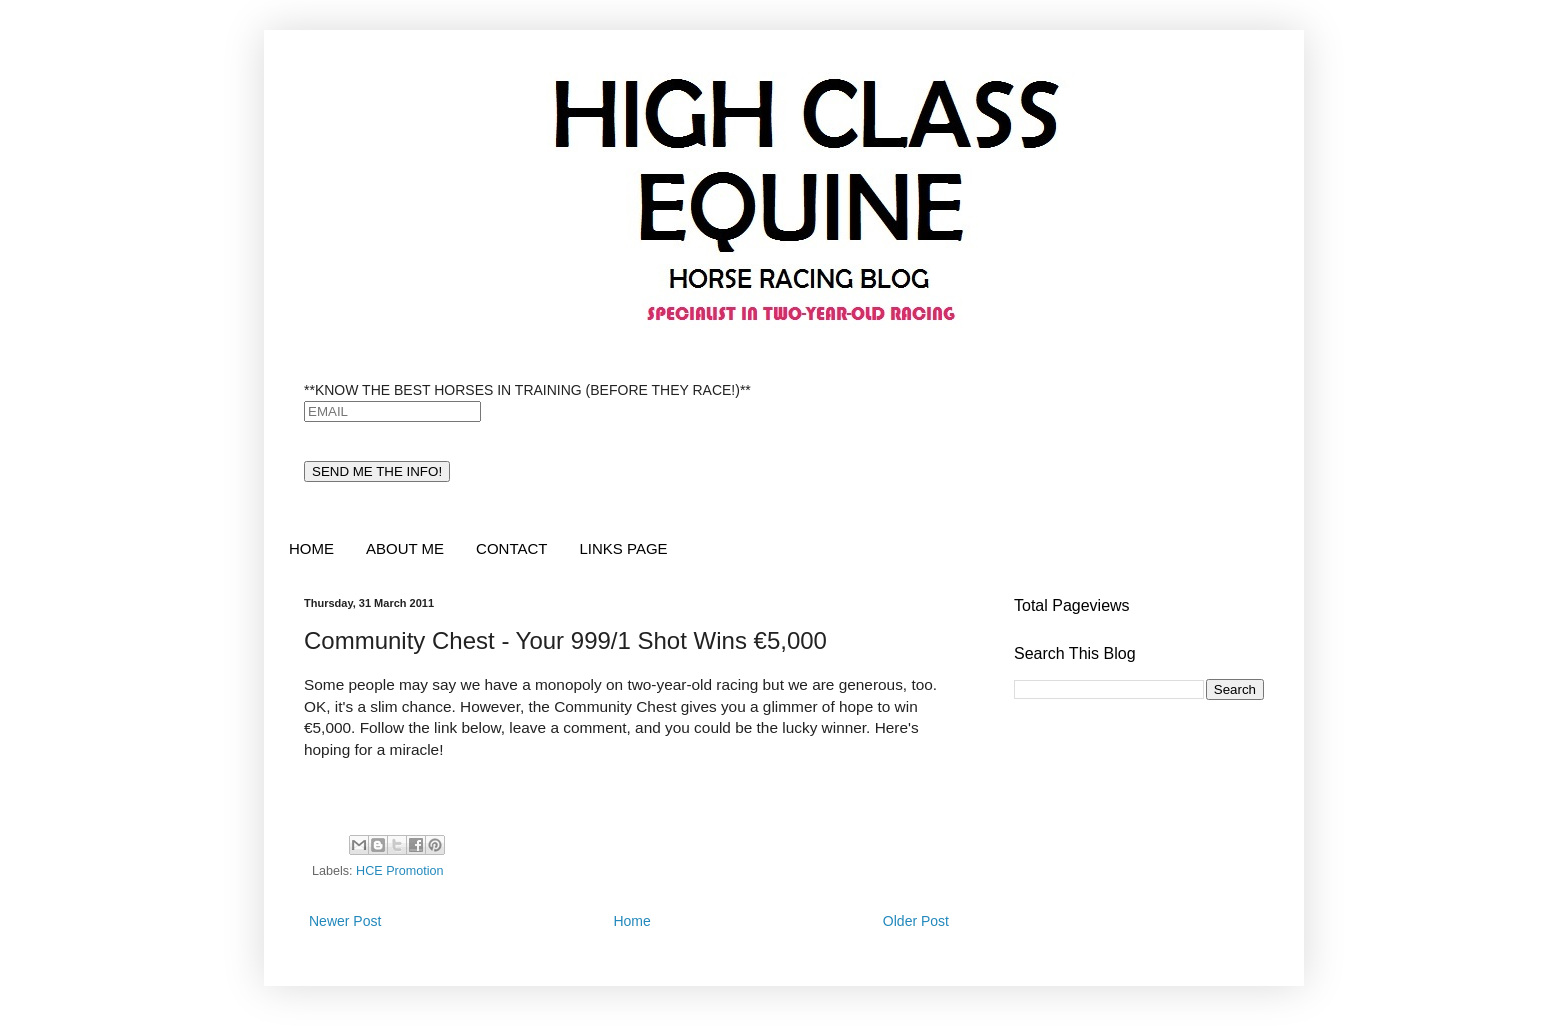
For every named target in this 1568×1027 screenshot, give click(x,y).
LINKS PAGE (623, 548)
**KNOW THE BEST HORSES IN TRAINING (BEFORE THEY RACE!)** (527, 390)
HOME (311, 548)
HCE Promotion (400, 871)
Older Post (916, 921)
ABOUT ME (405, 548)
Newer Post (345, 921)
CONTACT (511, 548)
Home (631, 921)
